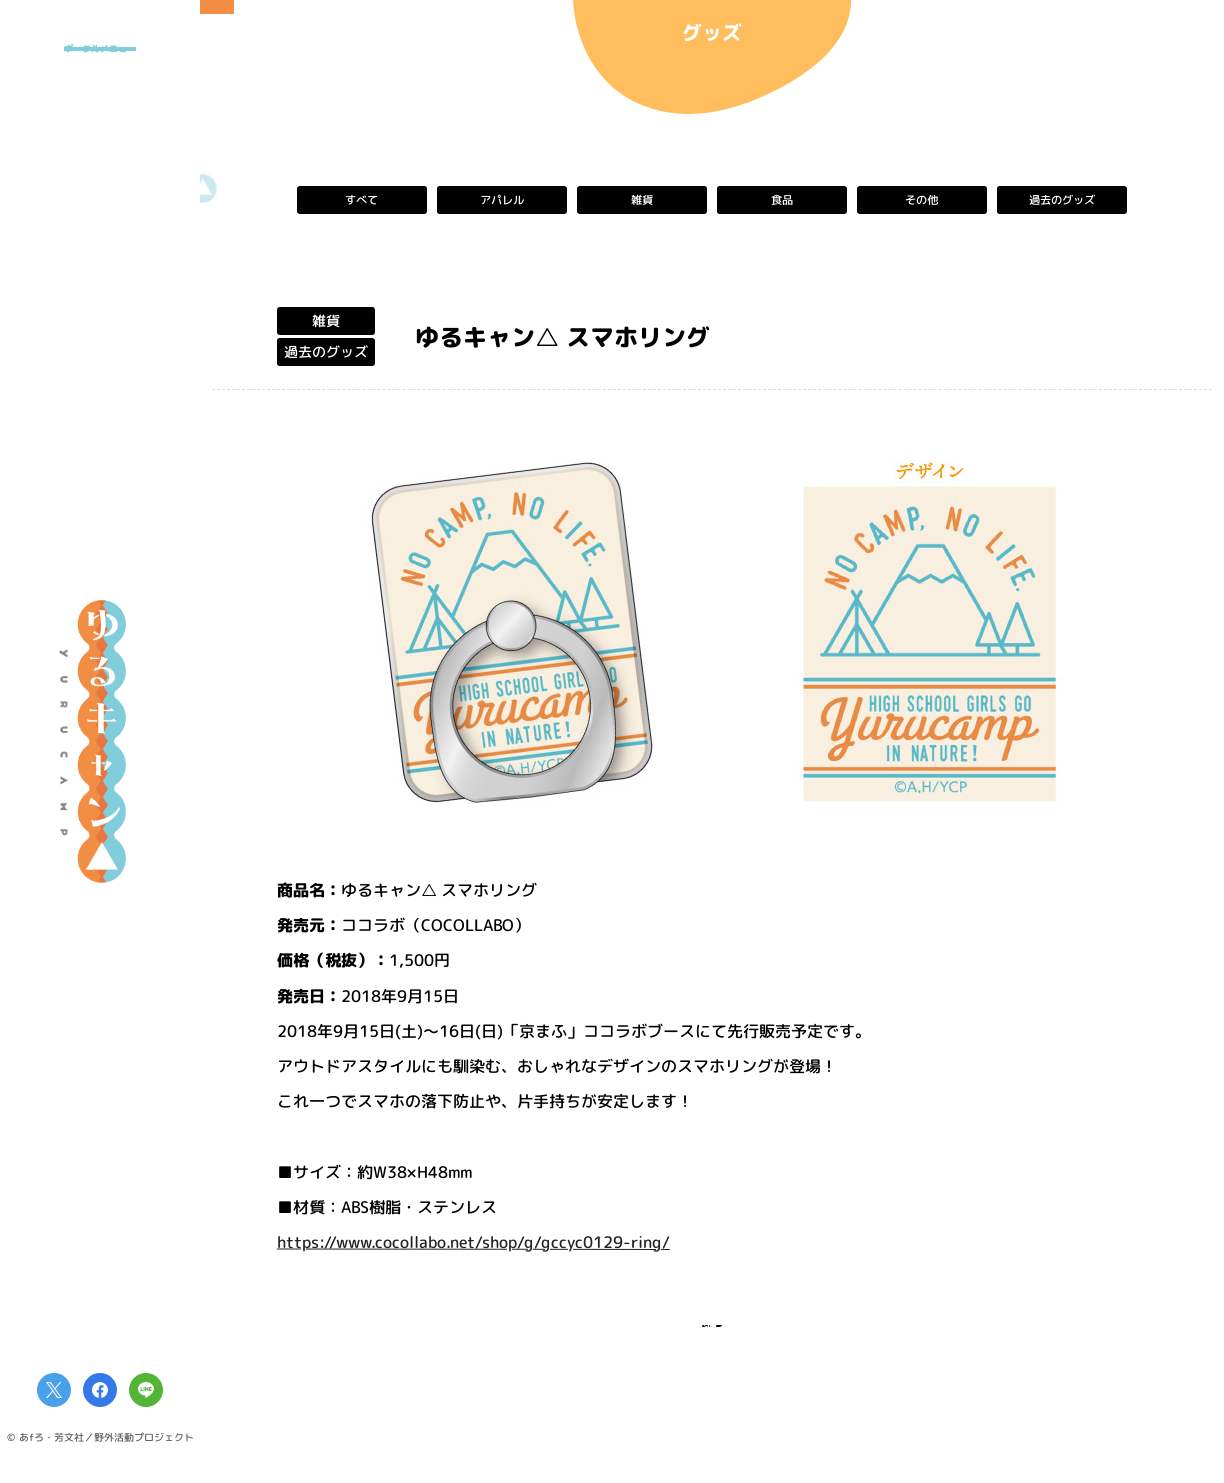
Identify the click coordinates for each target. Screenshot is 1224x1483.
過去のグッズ (1062, 200)
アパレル (502, 200)
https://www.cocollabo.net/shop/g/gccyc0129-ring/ (473, 1241)
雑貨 (642, 200)
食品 (782, 200)
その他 (922, 200)
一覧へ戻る (712, 1338)
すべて (362, 200)
